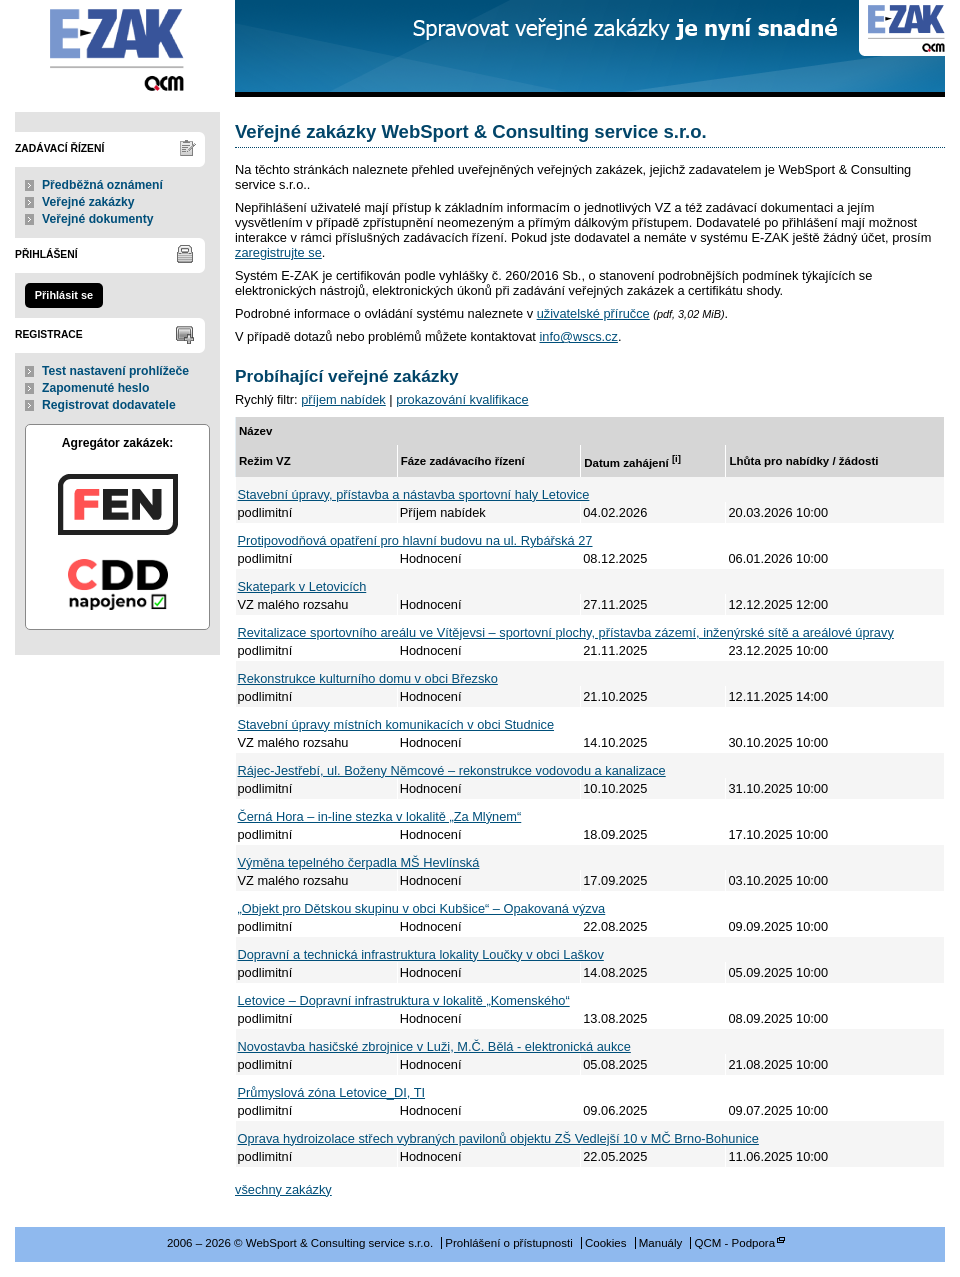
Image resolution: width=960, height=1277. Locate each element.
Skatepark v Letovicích (302, 586)
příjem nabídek (343, 399)
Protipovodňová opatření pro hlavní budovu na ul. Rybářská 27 (415, 540)
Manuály (661, 1243)
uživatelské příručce (593, 313)
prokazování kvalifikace (462, 399)
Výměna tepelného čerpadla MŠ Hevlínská (359, 862)
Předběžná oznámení (102, 185)
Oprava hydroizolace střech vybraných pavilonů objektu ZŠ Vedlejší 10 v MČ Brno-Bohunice (498, 1138)
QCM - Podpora (734, 1243)
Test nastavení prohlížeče (115, 371)
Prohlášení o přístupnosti (508, 1243)
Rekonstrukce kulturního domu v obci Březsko (368, 678)
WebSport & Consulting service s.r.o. (117, 48)
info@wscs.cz (578, 336)
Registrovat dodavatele (109, 405)
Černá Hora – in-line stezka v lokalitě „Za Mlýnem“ (380, 816)
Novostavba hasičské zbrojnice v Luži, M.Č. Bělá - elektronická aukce (434, 1046)
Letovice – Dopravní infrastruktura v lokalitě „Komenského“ (404, 1000)
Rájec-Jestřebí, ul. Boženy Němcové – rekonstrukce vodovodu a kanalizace (452, 770)
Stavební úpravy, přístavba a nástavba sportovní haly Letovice (414, 494)
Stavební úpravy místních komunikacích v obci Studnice (396, 724)
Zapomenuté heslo (95, 388)
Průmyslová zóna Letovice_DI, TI (332, 1092)
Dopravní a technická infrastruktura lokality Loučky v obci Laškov (421, 954)
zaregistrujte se (278, 252)
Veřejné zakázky (88, 202)
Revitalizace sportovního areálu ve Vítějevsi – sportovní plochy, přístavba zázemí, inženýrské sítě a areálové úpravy (566, 632)
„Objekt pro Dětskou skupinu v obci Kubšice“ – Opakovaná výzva (422, 908)
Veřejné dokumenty (97, 219)
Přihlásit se (64, 295)
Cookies (606, 1243)
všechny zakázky (283, 1189)
